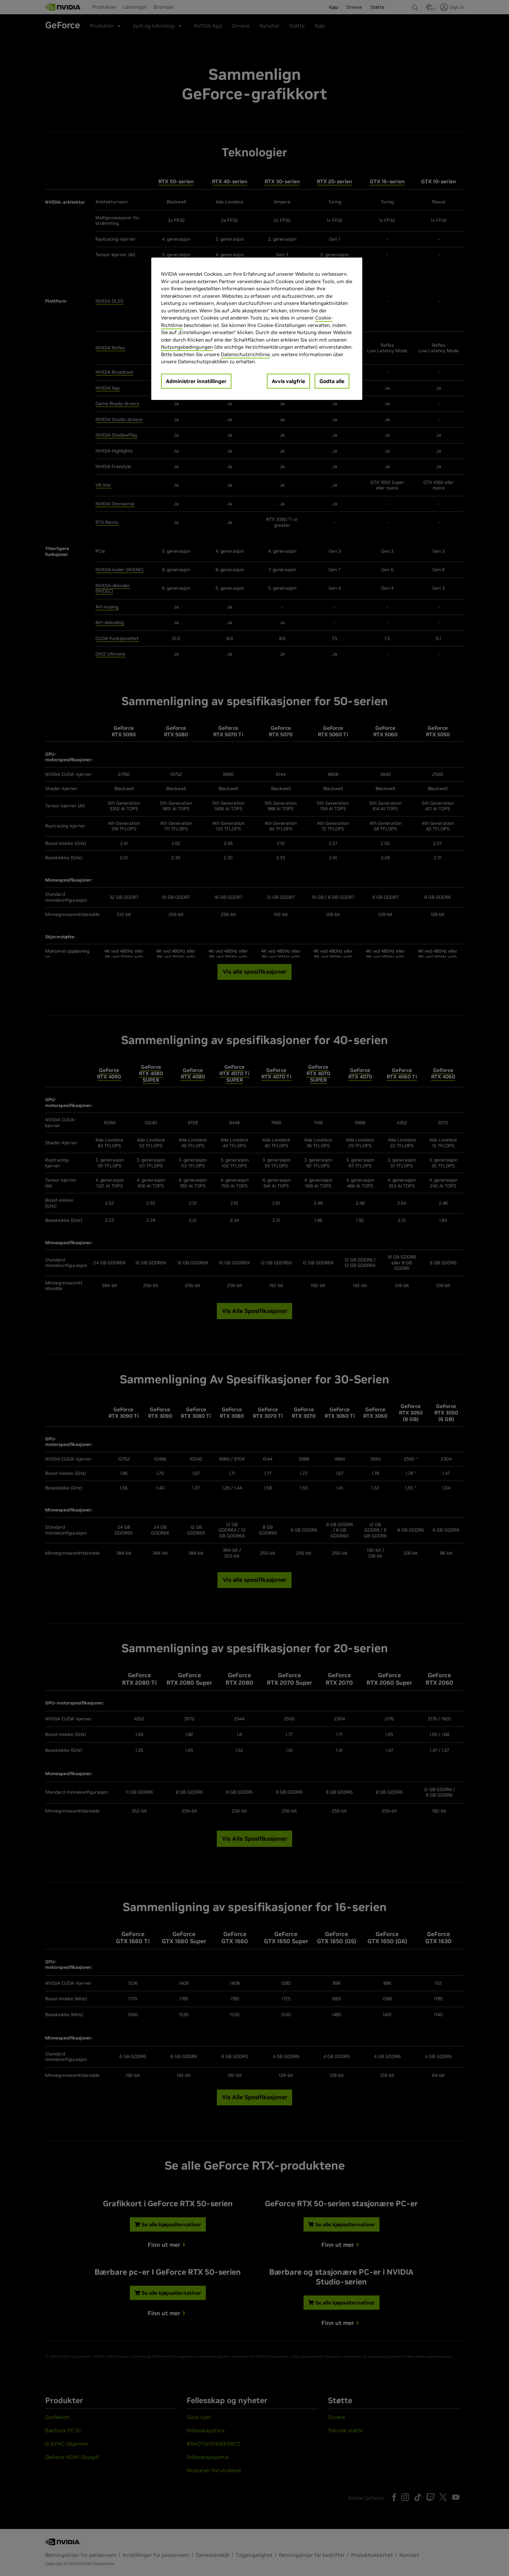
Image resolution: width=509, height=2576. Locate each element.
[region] (256, 329)
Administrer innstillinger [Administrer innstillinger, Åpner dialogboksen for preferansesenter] (196, 381)
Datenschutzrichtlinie (245, 354)
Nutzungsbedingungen (187, 347)
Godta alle (331, 381)
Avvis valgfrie (288, 381)
